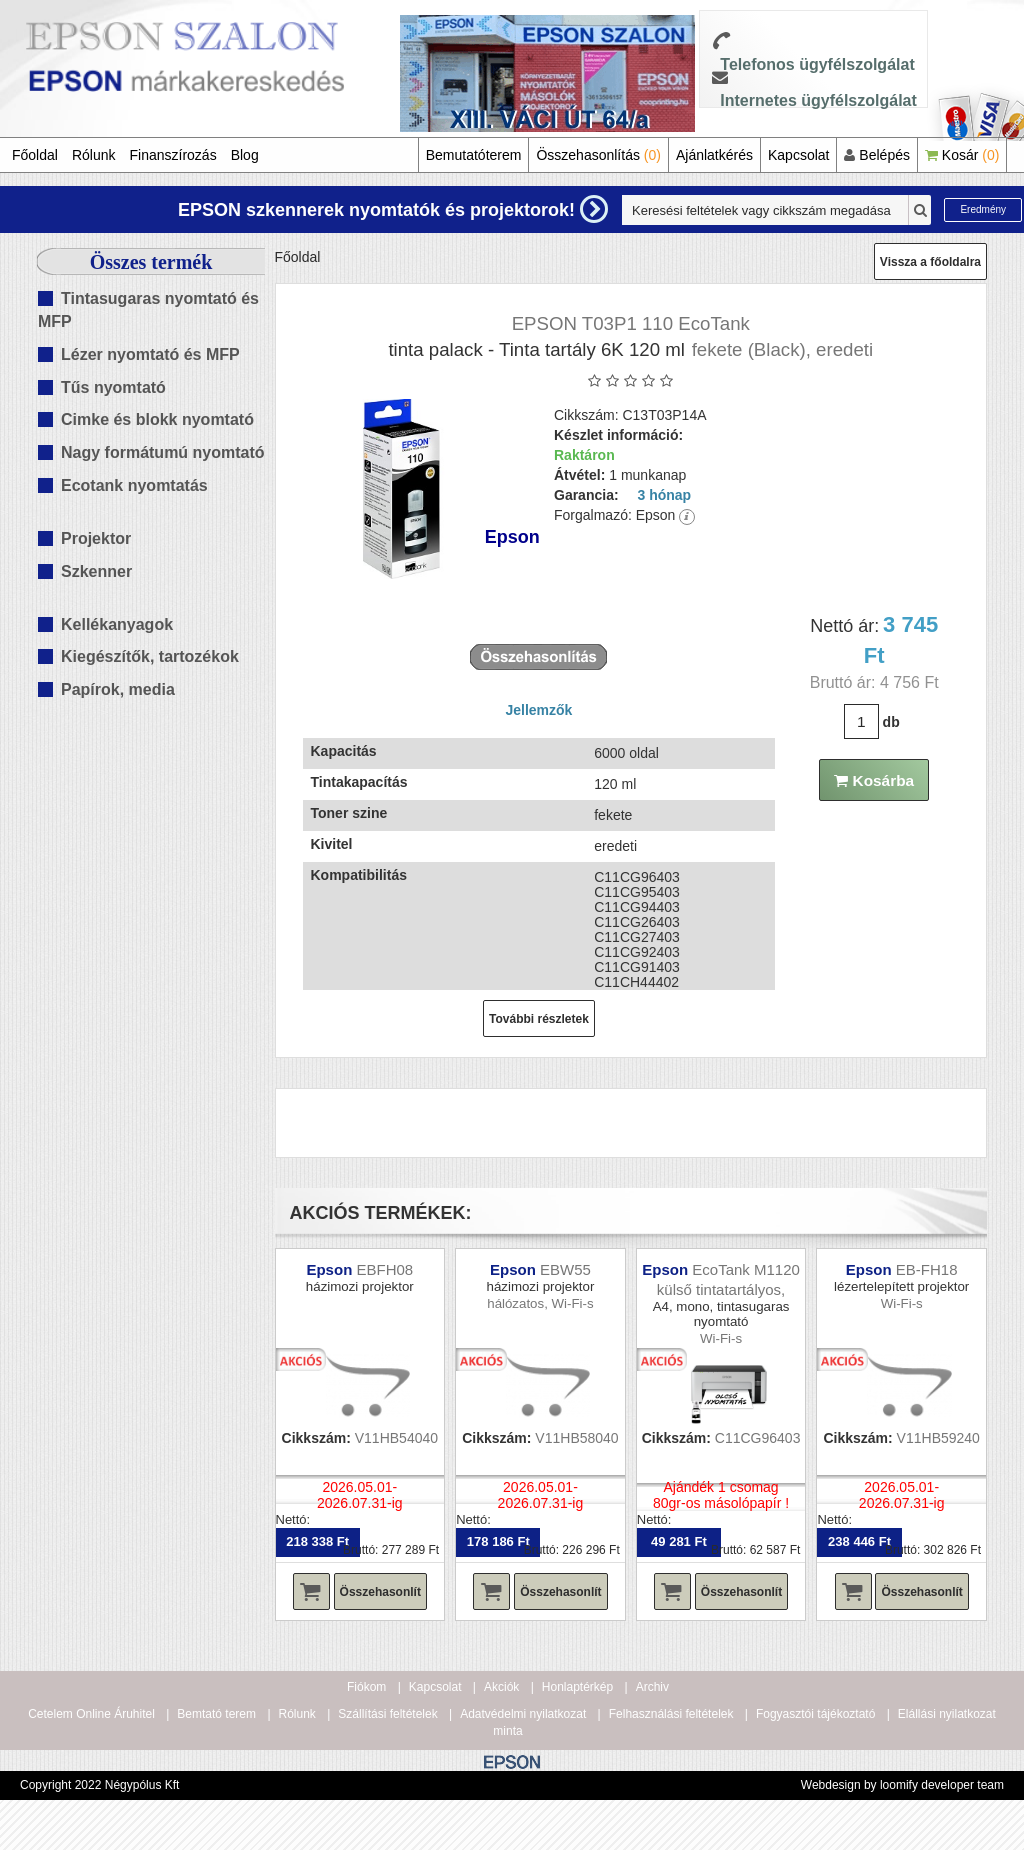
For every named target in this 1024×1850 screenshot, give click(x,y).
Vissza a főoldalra (930, 262)
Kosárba (874, 780)
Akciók (501, 1687)
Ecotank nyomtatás (134, 485)
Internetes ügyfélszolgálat (818, 100)
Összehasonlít (380, 1592)
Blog (245, 155)
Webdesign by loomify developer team (902, 1785)
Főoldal (35, 155)
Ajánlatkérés (714, 155)
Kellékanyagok (117, 624)
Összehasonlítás (598, 155)
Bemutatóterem (474, 155)
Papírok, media (118, 689)
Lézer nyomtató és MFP (150, 354)
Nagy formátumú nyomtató (163, 452)
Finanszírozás (173, 155)
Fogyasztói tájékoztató (815, 1714)
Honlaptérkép (577, 1687)
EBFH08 (384, 1269)
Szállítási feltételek (387, 1714)
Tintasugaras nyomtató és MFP (148, 310)
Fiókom (366, 1687)
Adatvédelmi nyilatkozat (523, 1714)
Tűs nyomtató (113, 387)
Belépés (876, 155)
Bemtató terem (216, 1714)
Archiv (652, 1687)
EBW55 (565, 1269)
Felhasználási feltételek (671, 1714)
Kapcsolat (798, 155)
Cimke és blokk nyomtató (157, 419)
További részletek (539, 1019)
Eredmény (983, 209)
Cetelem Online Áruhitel (91, 1714)
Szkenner (96, 571)
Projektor (96, 538)
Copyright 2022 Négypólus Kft (99, 1785)
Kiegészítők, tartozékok (150, 656)
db (891, 722)
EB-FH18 (927, 1269)
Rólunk (94, 155)
